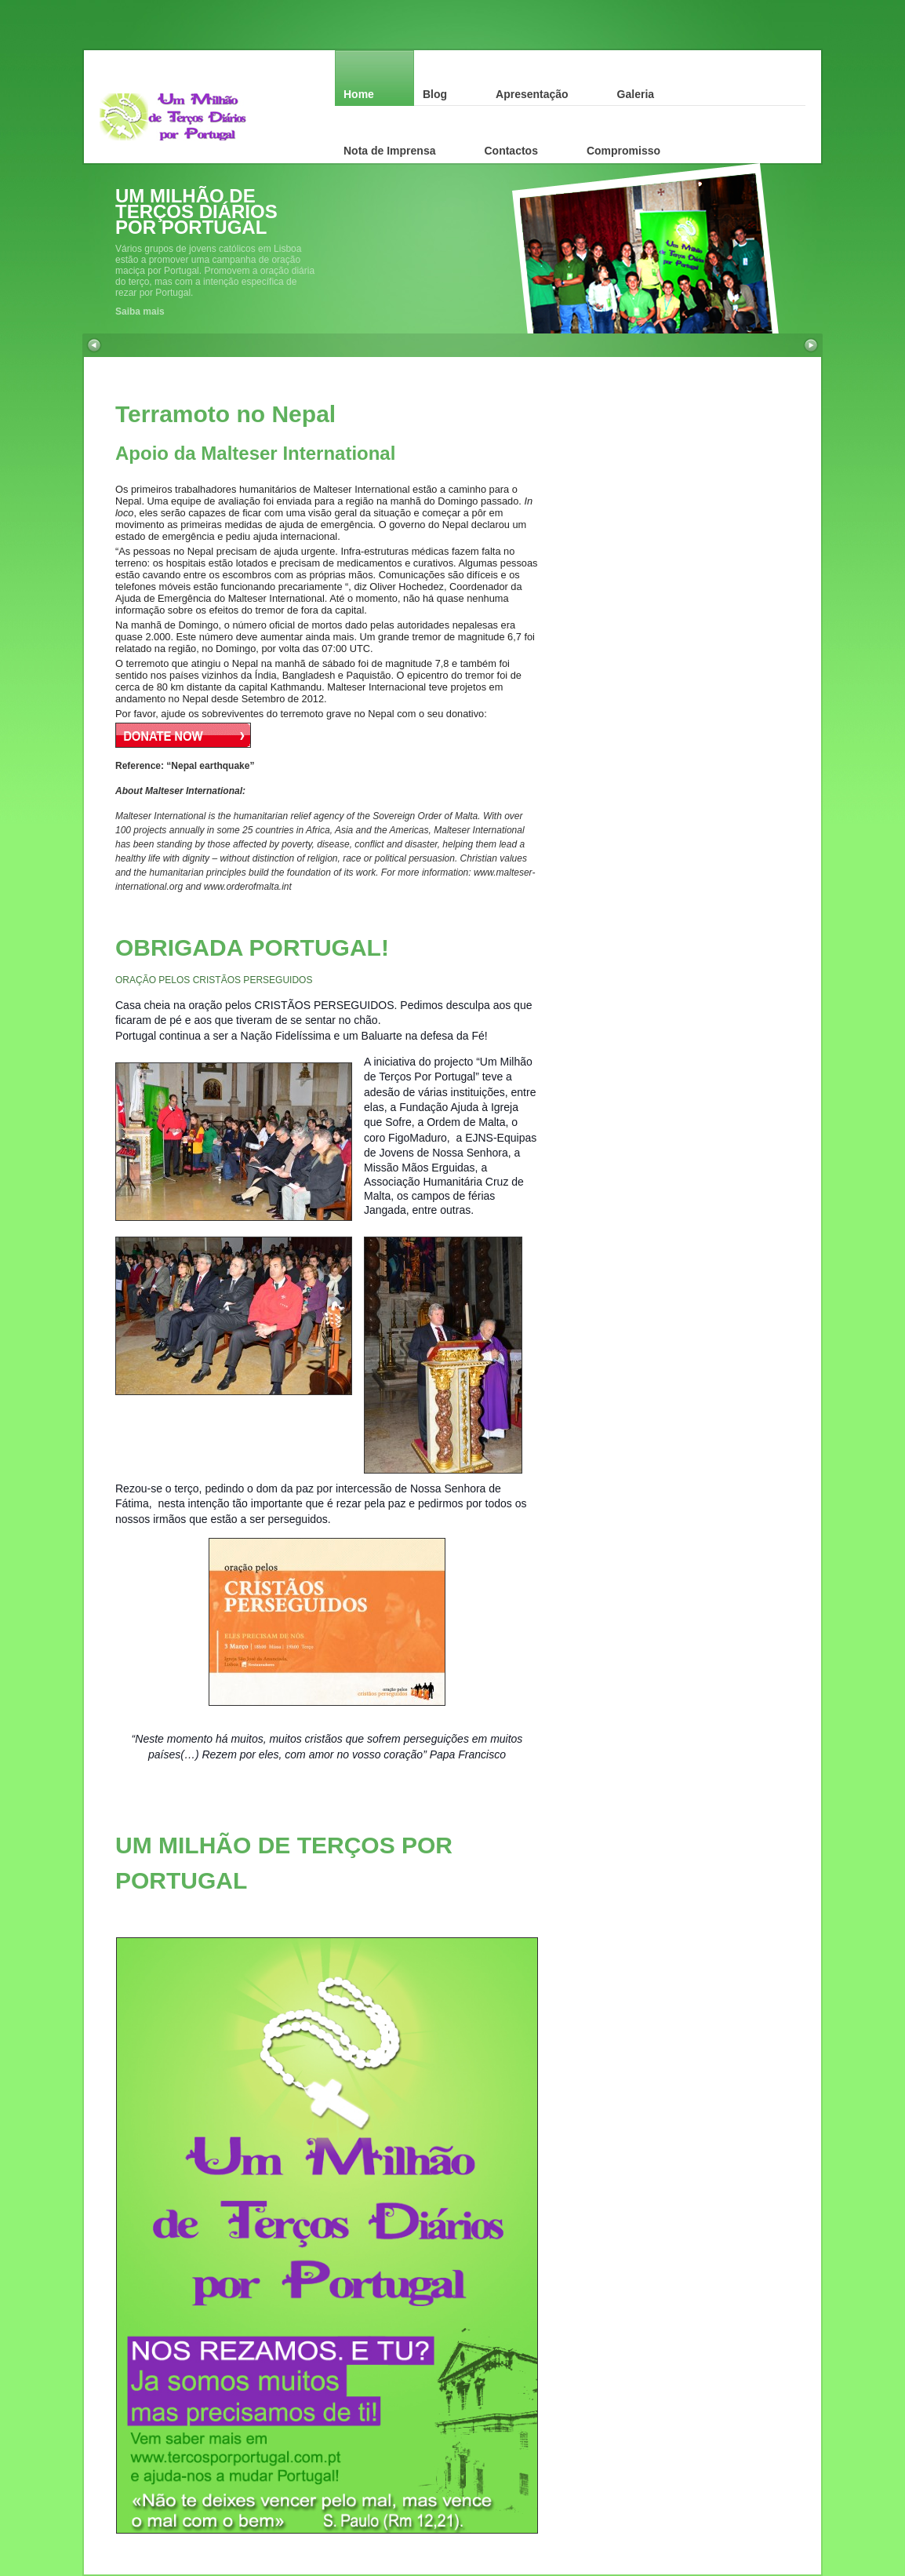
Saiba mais (140, 311)
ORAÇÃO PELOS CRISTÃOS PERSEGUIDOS (213, 980)
